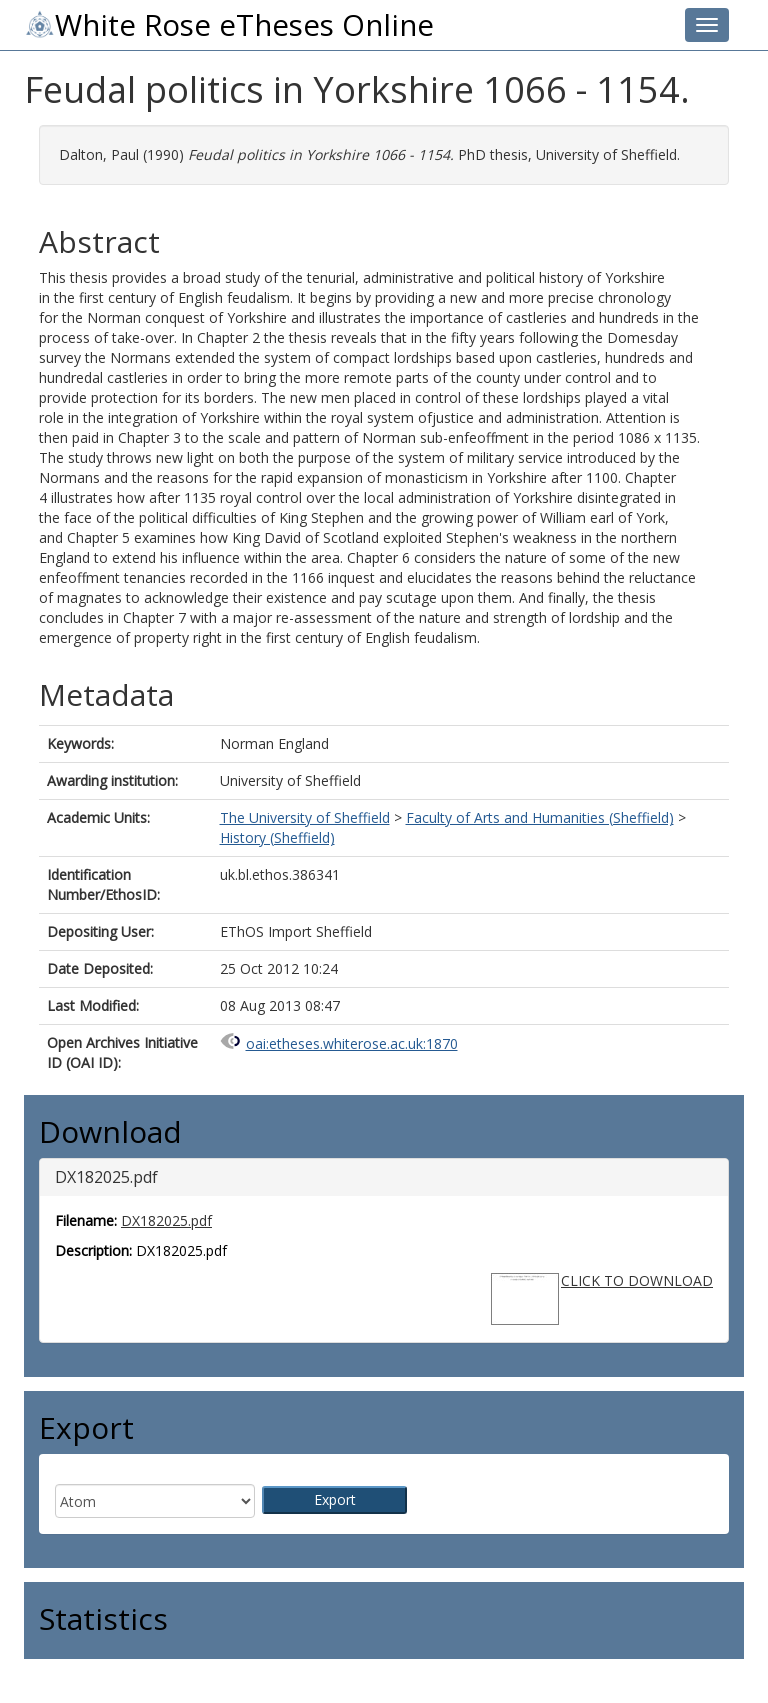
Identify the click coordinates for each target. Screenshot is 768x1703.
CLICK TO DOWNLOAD (637, 1280)
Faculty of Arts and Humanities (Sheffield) (540, 817)
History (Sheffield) (277, 837)
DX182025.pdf (166, 1220)
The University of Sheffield (305, 817)
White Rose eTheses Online (229, 25)
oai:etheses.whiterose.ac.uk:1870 (352, 1043)
